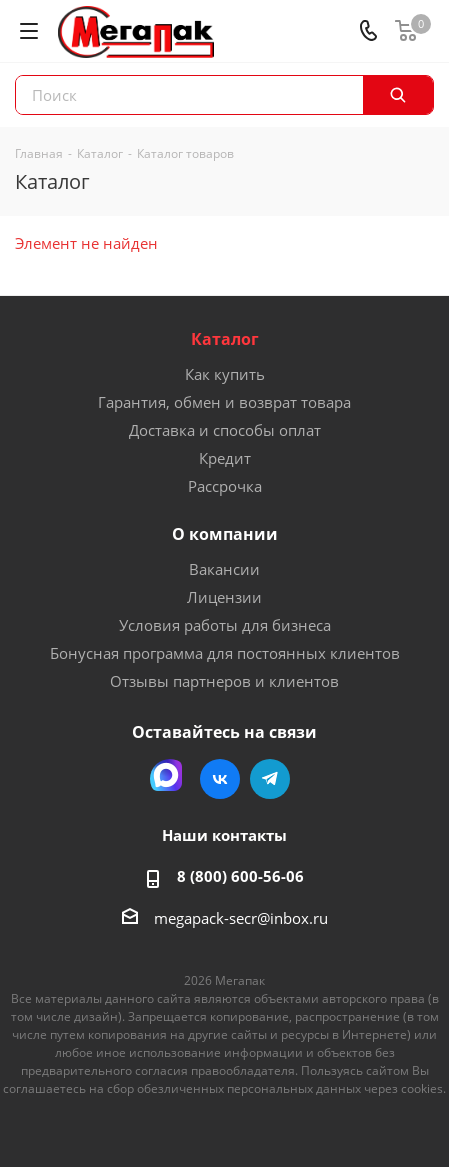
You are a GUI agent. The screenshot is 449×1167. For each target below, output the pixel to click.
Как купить (225, 374)
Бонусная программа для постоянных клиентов (225, 653)
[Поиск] (398, 95)
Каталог (225, 339)
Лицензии (224, 597)
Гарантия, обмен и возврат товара (224, 402)
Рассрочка (225, 486)
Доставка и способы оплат (225, 430)
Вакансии (224, 569)
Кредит (225, 458)
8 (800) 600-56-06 (240, 876)
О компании (225, 534)
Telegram (270, 779)
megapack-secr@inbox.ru (241, 918)
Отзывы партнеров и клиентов (224, 681)
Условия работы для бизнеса (225, 625)
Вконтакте (220, 779)
